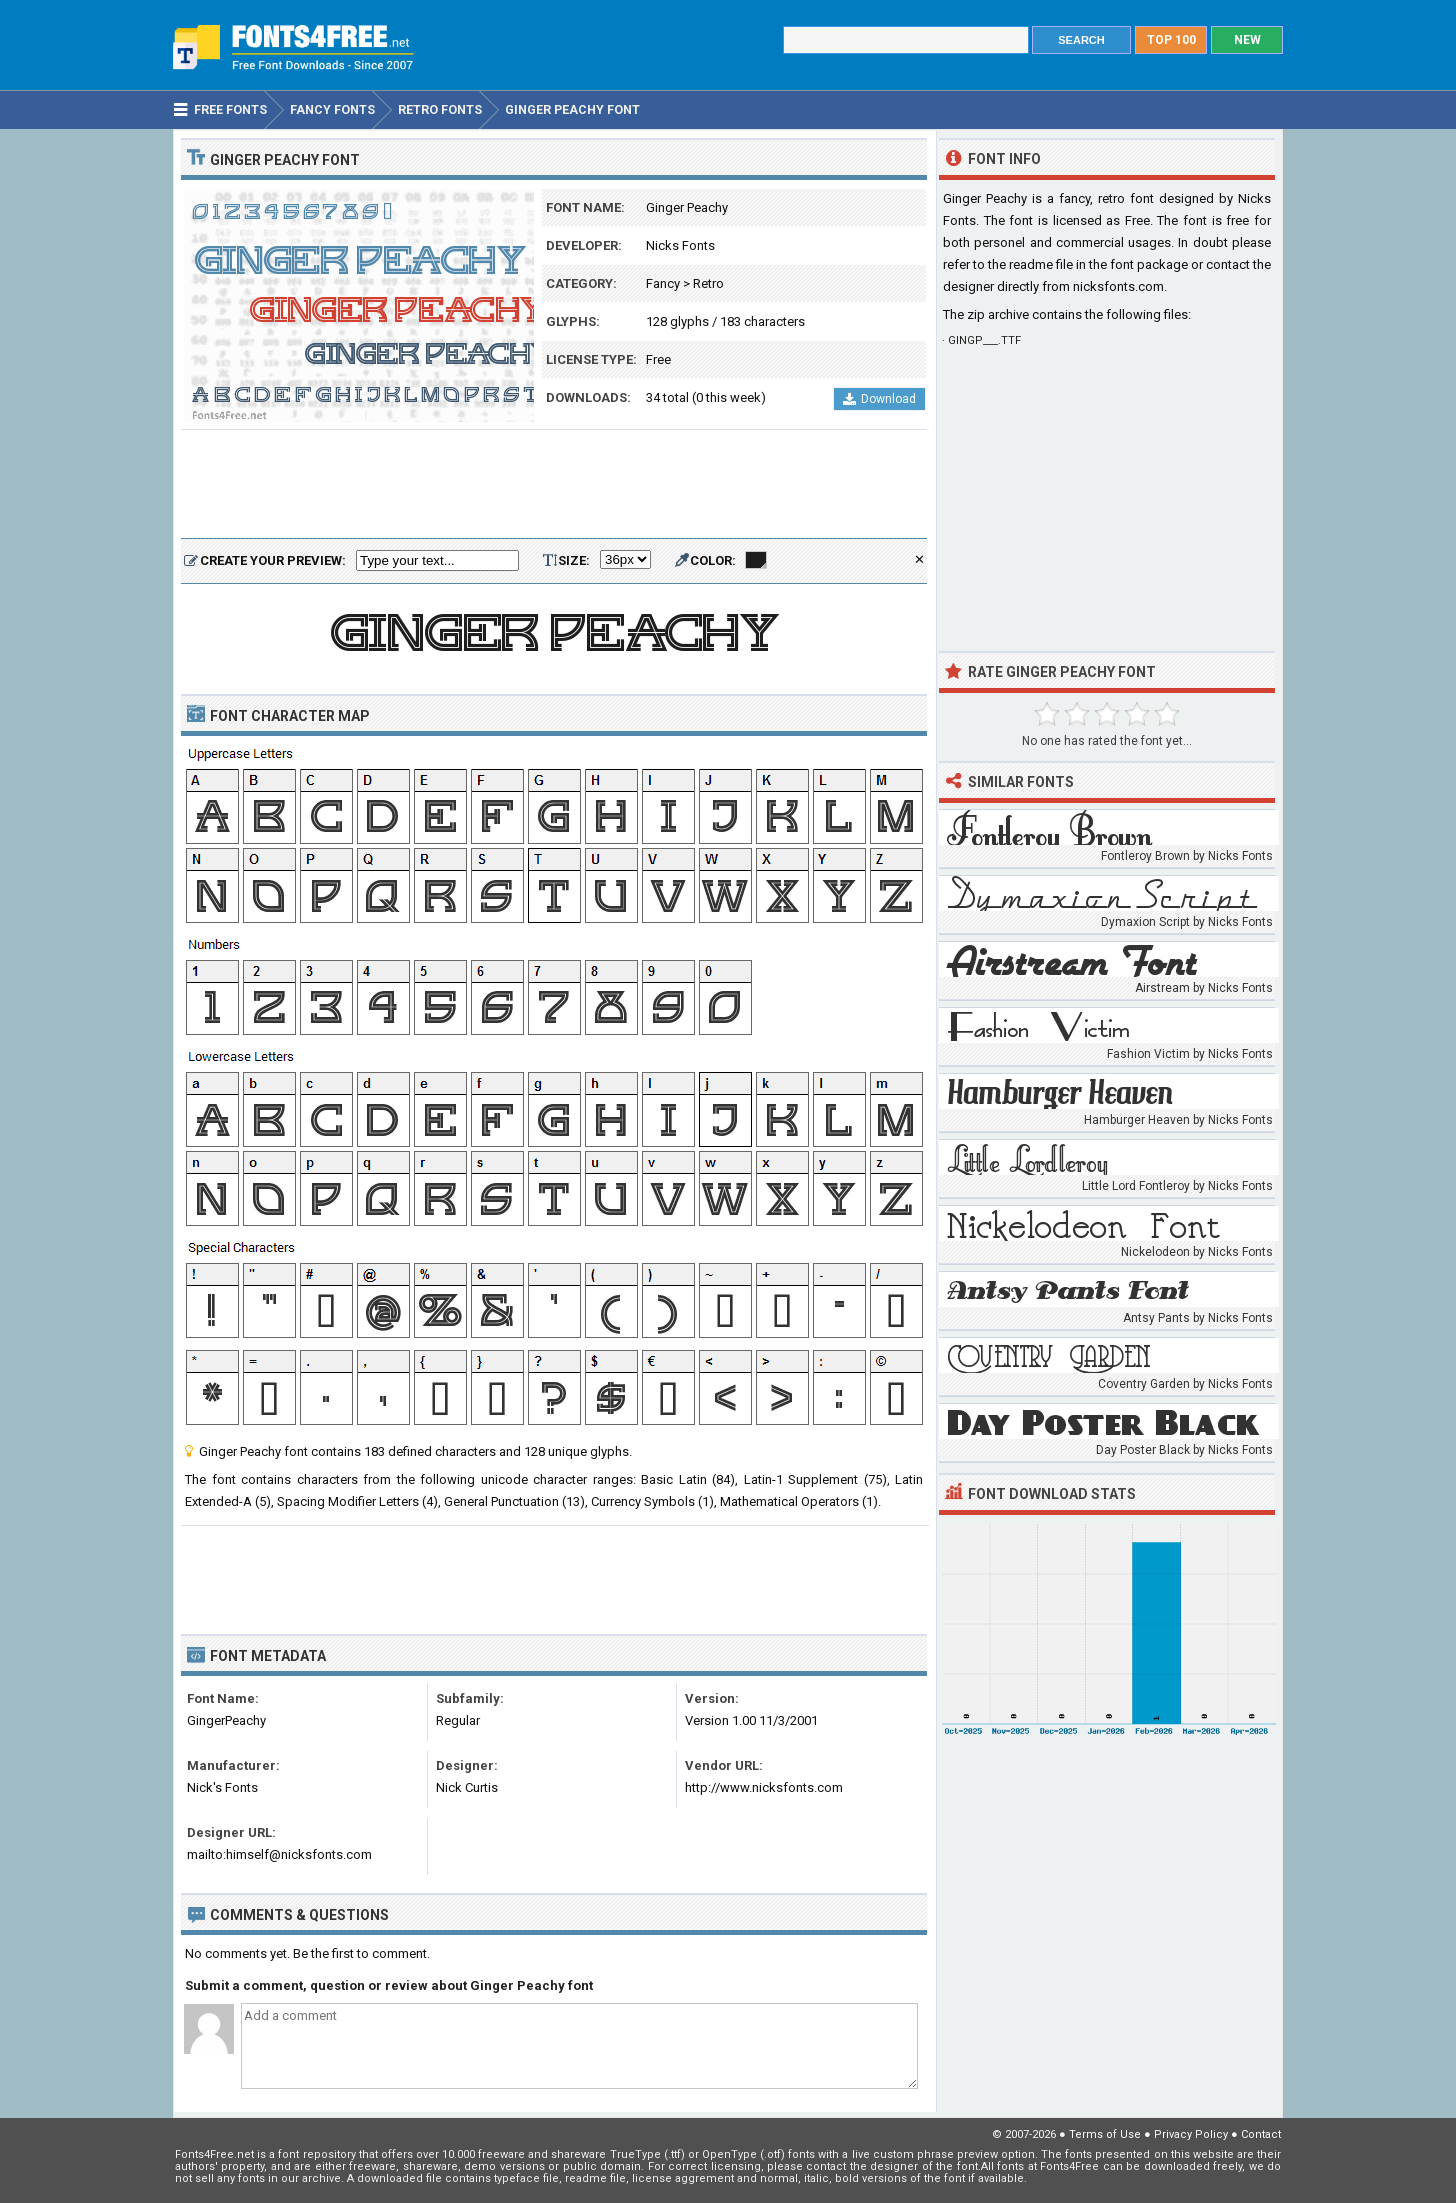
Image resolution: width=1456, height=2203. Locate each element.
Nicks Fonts (680, 245)
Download (879, 399)
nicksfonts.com (1118, 286)
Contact (1261, 2134)
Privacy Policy (1191, 2134)
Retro (708, 283)
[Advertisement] (554, 485)
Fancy (663, 283)
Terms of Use (1105, 2134)
